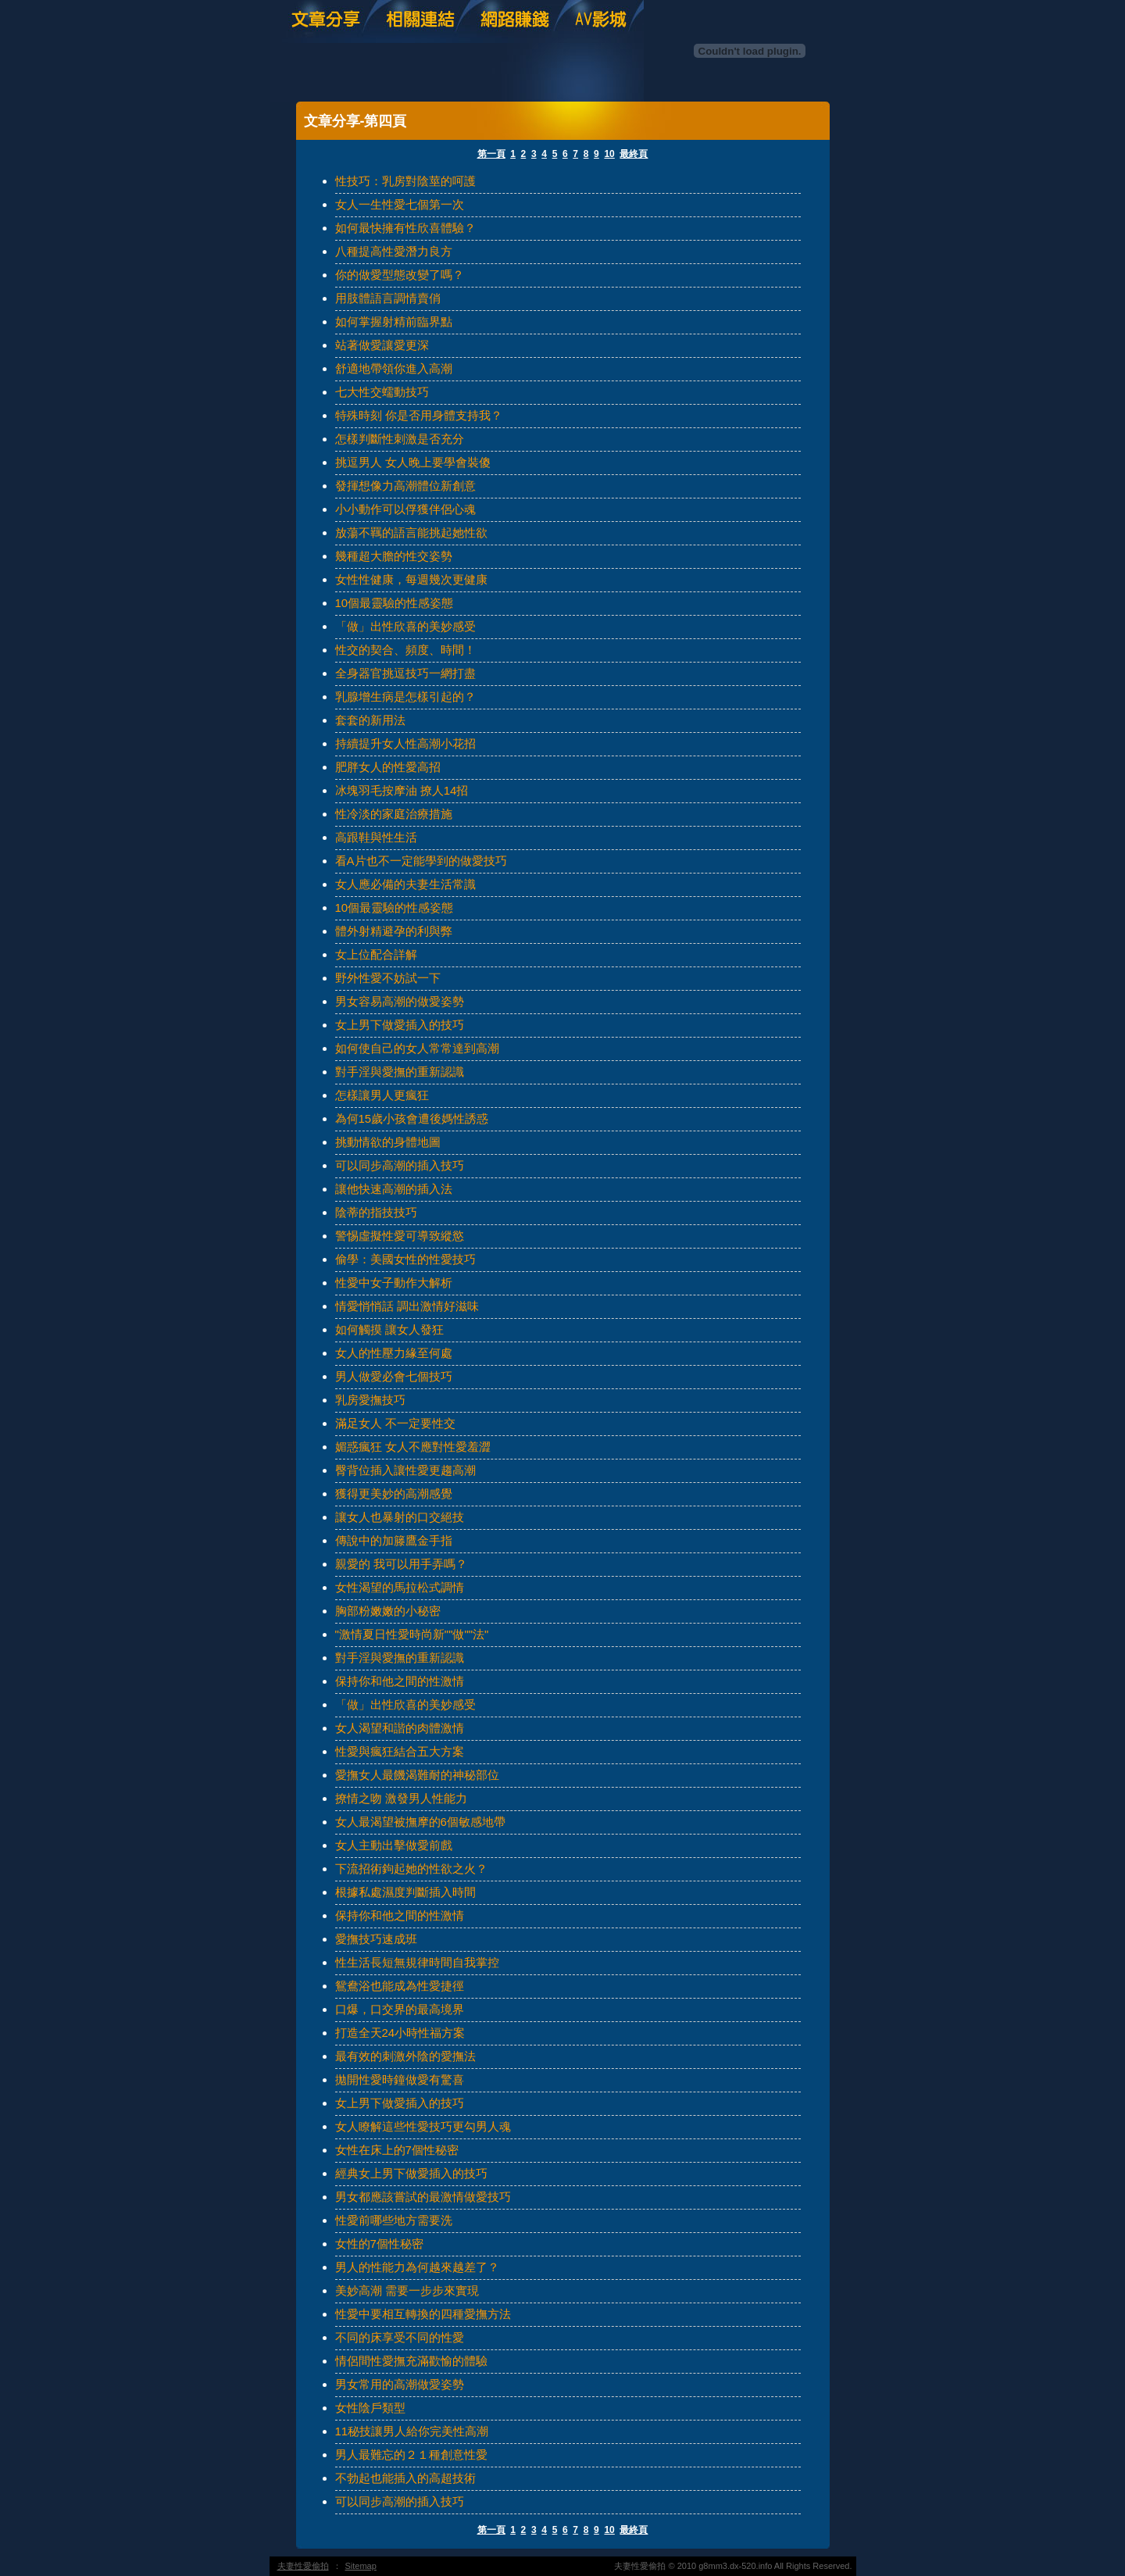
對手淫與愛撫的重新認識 (399, 1071)
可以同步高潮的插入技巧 (399, 1165)
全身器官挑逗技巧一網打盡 (405, 673)
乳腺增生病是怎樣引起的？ (405, 696)
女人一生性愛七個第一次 (399, 204)
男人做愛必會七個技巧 (393, 1376)
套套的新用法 (370, 720)
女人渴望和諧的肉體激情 (399, 1728)
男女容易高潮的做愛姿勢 (399, 1001)
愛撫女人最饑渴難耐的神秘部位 (417, 1774)
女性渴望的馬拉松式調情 (399, 1587)
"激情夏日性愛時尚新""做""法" (412, 1634)
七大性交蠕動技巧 (382, 391)
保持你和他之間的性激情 (399, 1681)
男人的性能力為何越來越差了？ (417, 2267)
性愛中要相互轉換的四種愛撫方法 (423, 2314)
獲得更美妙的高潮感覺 (393, 1493)
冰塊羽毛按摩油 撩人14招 (402, 790)
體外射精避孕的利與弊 (393, 931)
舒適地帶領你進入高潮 (393, 368)
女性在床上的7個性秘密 (397, 2149)
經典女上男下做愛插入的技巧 (411, 2173)
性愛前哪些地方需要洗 (393, 2220)
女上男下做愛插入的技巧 (399, 1024)
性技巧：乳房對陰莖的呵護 (405, 181)
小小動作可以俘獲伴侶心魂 (405, 509)
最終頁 (634, 153)
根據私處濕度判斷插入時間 (405, 1892)
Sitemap (361, 2566)
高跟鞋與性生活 (376, 837)
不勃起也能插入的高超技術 (405, 2478)
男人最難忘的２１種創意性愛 (411, 2454)
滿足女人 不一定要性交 (395, 1423)
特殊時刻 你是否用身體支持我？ (418, 415)
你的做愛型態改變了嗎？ (399, 274)
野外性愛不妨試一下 (388, 977)
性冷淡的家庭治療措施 (393, 813)
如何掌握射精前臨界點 (393, 321)
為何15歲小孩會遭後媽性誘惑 (412, 1118)
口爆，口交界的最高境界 (399, 2009)
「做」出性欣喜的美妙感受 (405, 626)
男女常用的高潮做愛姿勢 (399, 2384)
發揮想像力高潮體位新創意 (405, 485)
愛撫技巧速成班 (376, 1938)
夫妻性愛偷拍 (303, 2566)
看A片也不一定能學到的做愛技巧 (421, 860)
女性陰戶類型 (370, 2407)
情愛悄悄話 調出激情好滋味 (407, 1306)
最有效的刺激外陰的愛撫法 (405, 2056)
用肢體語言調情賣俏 (388, 298)
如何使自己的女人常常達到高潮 (417, 1048)
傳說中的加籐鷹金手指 (393, 1540)
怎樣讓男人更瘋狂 (382, 1095)
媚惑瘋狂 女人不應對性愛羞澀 (413, 1446)
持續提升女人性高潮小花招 (405, 743)
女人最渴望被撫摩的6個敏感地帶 (420, 1821)
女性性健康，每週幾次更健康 (411, 579)
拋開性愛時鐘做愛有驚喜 (399, 2079)
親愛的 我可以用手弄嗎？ (401, 1563)
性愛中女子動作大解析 (393, 1282)
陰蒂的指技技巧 (376, 1212)
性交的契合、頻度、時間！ (405, 649)
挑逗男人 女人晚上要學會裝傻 (413, 462)
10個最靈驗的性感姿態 (394, 602)
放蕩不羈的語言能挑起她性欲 (411, 532)
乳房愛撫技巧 (370, 1399)
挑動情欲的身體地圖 (388, 1142)
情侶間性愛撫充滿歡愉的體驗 (411, 2360)
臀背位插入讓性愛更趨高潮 (405, 1470)
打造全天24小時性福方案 (400, 2032)
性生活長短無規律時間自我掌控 (417, 1962)
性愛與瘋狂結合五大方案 (399, 1751)
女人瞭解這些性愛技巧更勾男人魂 (423, 2126)
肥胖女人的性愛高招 (388, 767)
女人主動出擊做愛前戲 (393, 1845)
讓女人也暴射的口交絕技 (399, 1517)
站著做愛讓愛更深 (382, 345)
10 (609, 153)
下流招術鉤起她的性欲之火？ (411, 1868)
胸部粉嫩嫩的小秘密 (388, 1610)
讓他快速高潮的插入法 (393, 1188)
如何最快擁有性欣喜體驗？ (405, 227)
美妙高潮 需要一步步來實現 (407, 2290)
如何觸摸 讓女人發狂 (389, 1329)
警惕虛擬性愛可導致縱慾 (399, 1235)
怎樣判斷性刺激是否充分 (399, 438)
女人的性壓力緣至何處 (393, 1352)
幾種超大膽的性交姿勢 (393, 556)
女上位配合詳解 (376, 954)
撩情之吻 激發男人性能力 (401, 1798)
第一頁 (491, 153)
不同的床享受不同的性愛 (399, 2337)
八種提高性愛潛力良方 (393, 251)
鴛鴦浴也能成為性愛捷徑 (399, 1985)
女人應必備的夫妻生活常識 (405, 884)
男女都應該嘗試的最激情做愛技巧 (423, 2196)
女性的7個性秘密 (379, 2243)
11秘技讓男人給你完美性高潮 (412, 2431)
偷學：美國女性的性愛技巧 (405, 1259)
